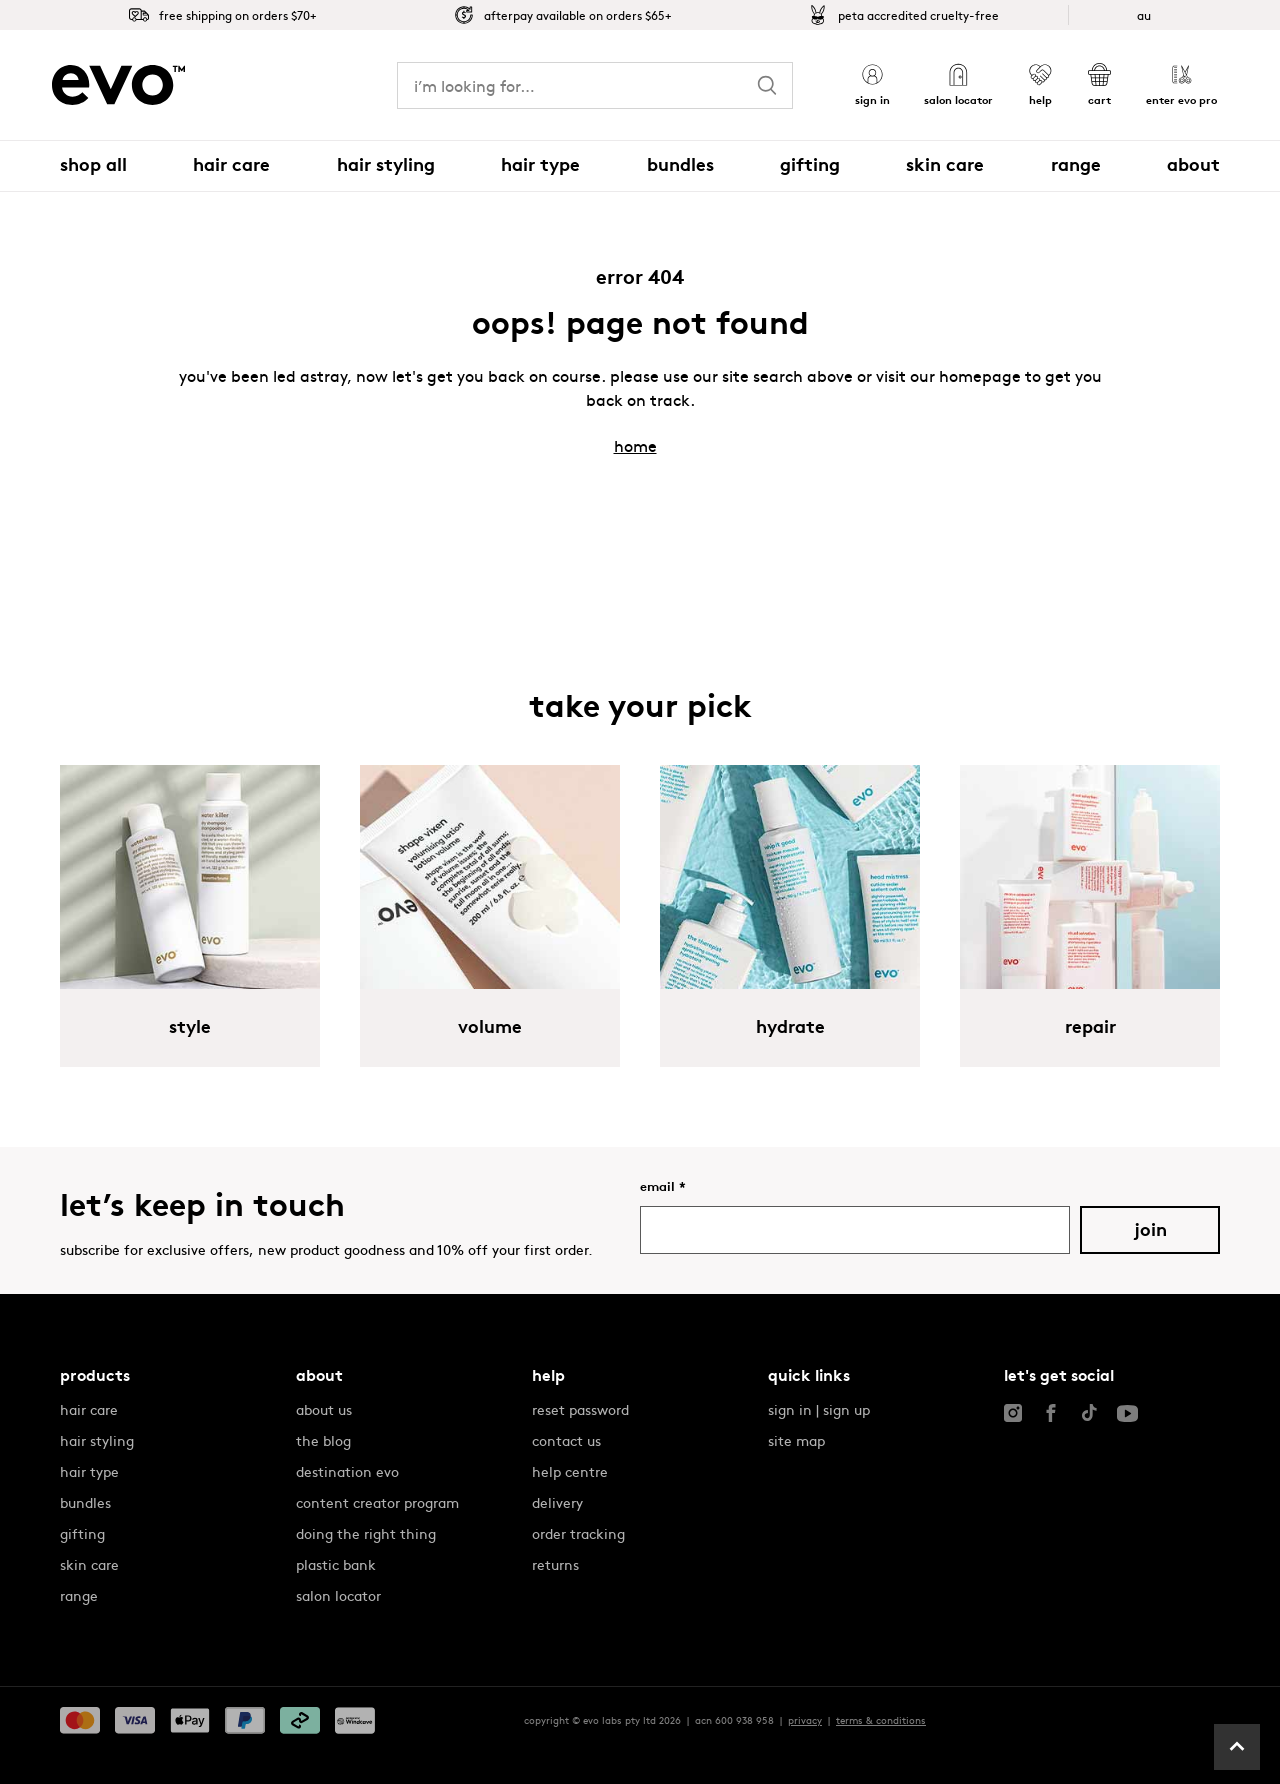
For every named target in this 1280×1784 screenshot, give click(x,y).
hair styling (97, 1440)
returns (555, 1564)
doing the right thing (366, 1533)
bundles (85, 1502)
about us (324, 1409)
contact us (566, 1440)
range (79, 1595)
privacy (805, 1720)
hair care (89, 1409)
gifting (82, 1533)
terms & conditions (881, 1720)
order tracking (578, 1533)
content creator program (377, 1502)
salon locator (338, 1595)
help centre (570, 1471)
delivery (557, 1502)
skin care (89, 1564)
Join (1150, 1230)
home (635, 445)
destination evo (347, 1471)
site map (796, 1440)
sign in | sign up (819, 1409)
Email (663, 1186)
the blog (323, 1440)
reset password (580, 1409)
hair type (89, 1471)
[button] (872, 85)
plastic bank (336, 1564)
